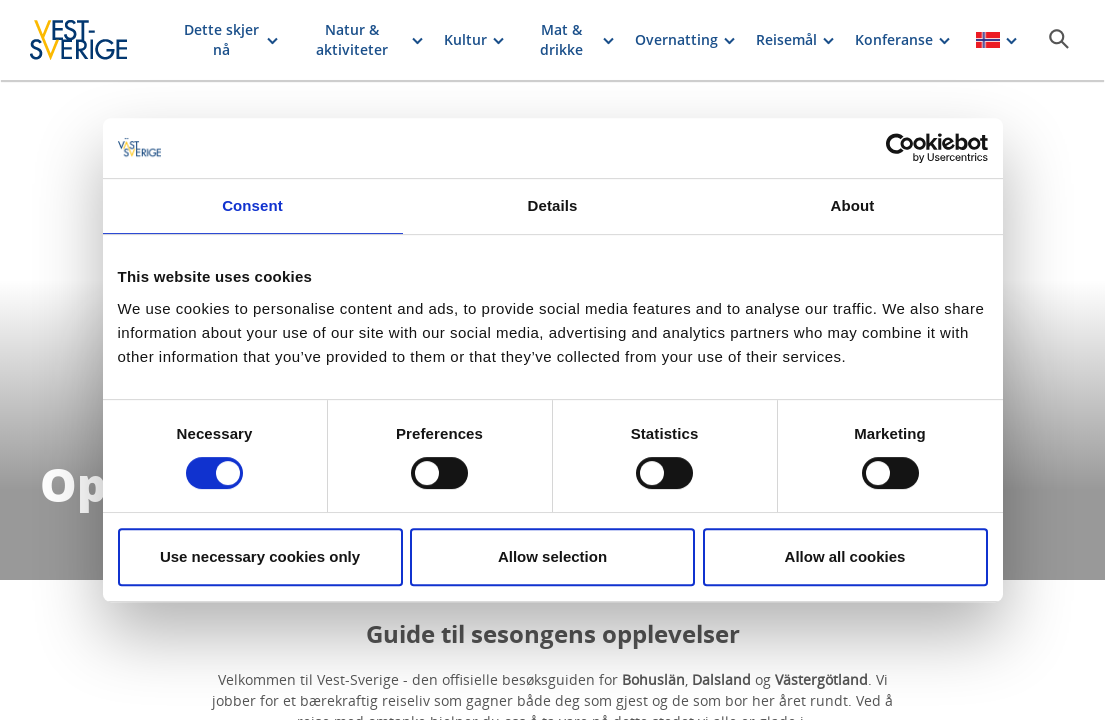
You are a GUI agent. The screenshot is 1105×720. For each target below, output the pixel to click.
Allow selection (552, 556)
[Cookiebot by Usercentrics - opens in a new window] (900, 148)
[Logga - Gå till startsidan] (96, 40)
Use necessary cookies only (260, 556)
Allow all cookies (845, 556)
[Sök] (1059, 39)
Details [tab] (553, 205)
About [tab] (853, 205)
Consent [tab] (252, 205)
